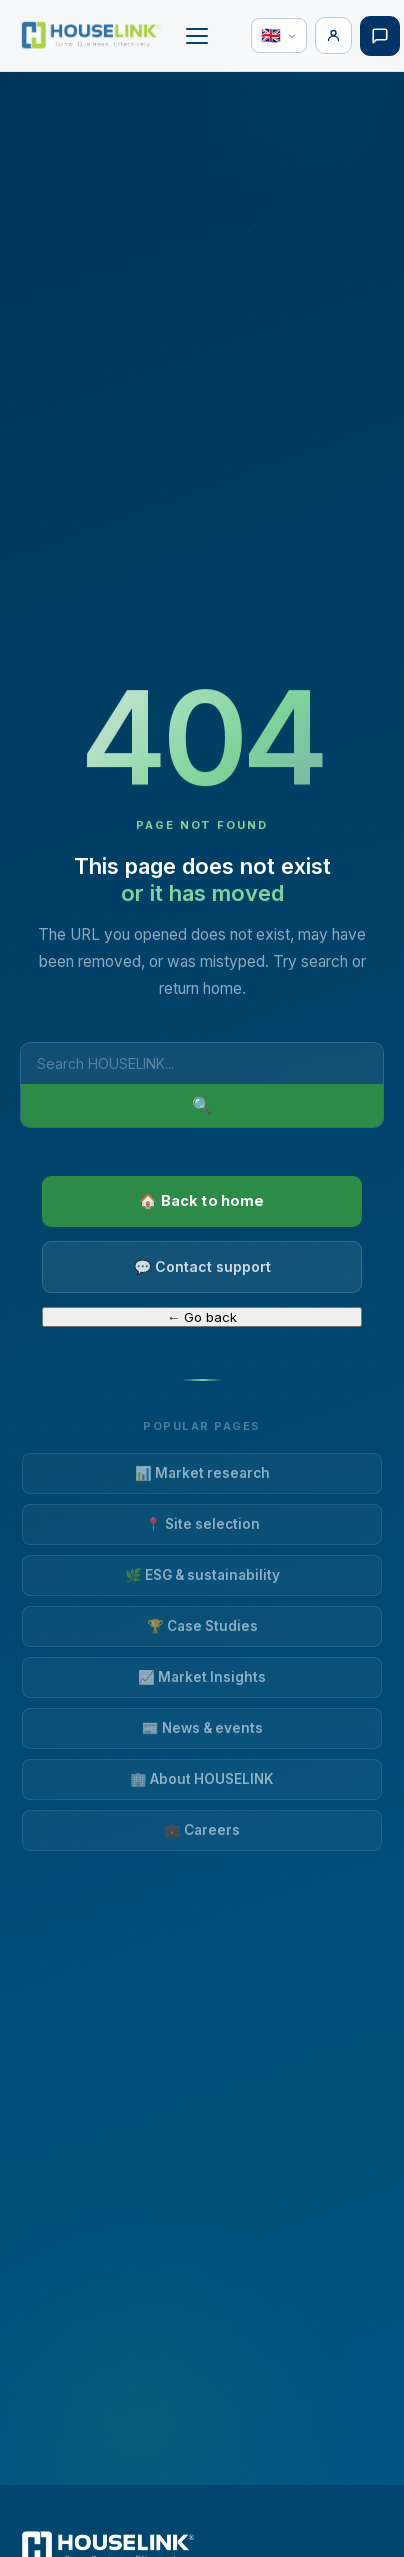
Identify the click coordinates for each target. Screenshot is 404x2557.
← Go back (202, 1317)
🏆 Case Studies (202, 1626)
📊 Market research (202, 1473)
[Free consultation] (380, 36)
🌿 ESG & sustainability (202, 1575)
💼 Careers (202, 1830)
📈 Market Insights (202, 1677)
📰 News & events (202, 1728)
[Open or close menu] (197, 36)
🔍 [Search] (202, 1105)
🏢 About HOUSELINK (202, 1779)
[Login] (333, 35)
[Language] (279, 35)
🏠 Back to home (201, 1200)
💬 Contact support (202, 1266)
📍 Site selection (202, 1524)
